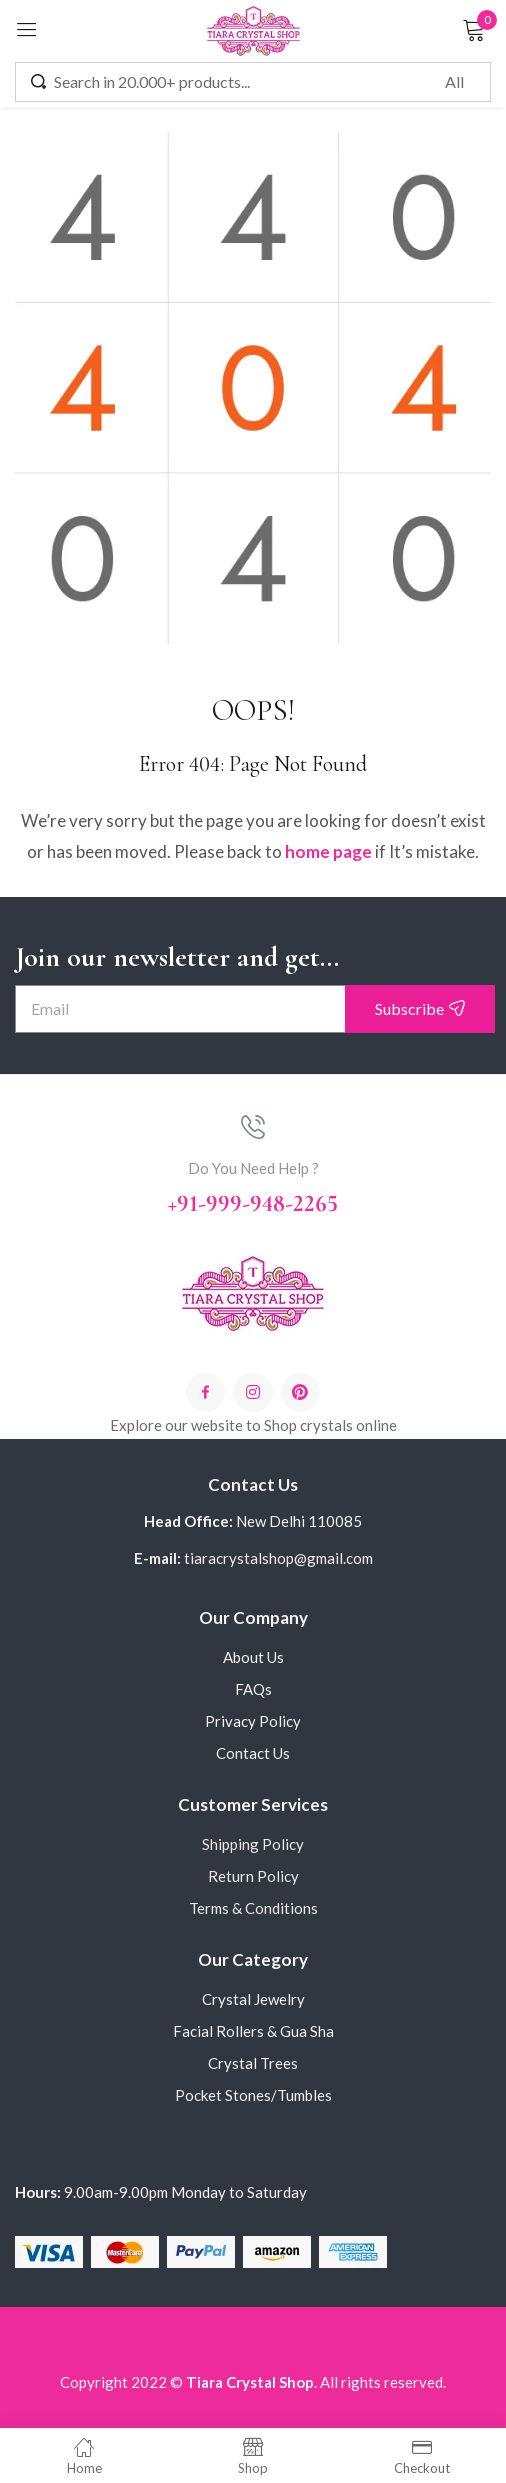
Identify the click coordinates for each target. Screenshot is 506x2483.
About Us (253, 1657)
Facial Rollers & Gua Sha (253, 2031)
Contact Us (253, 1753)
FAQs (253, 1689)
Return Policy (253, 1876)
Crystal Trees (253, 2063)
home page (328, 851)
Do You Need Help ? (253, 1168)
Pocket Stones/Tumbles (253, 2095)
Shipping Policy (253, 1844)
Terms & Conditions (253, 1908)
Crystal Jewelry (253, 1999)
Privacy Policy (253, 1721)
